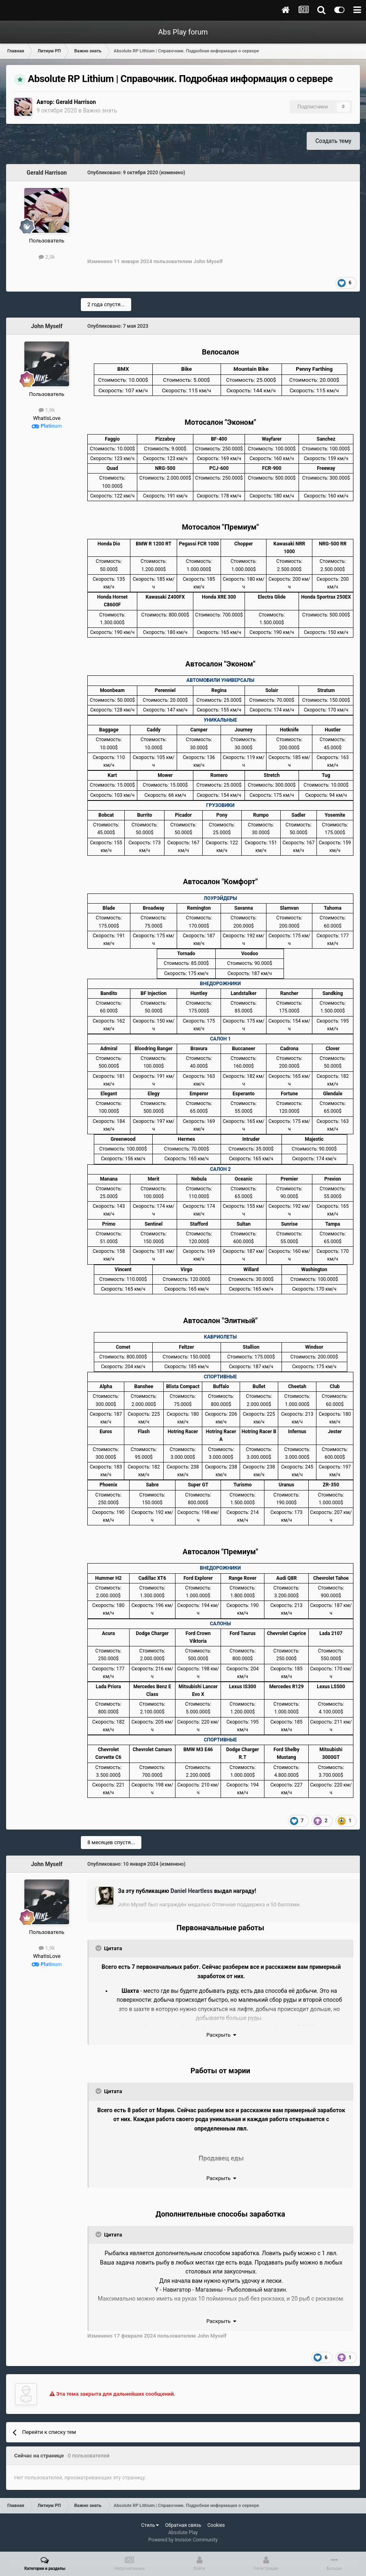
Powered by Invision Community (183, 2540)
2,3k (47, 257)
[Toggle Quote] (99, 1948)
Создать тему (333, 141)
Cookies (216, 2525)
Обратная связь (183, 2525)
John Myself (47, 326)
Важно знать (100, 110)
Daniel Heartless (192, 1891)
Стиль (150, 2525)
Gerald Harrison (76, 102)
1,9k (47, 410)
